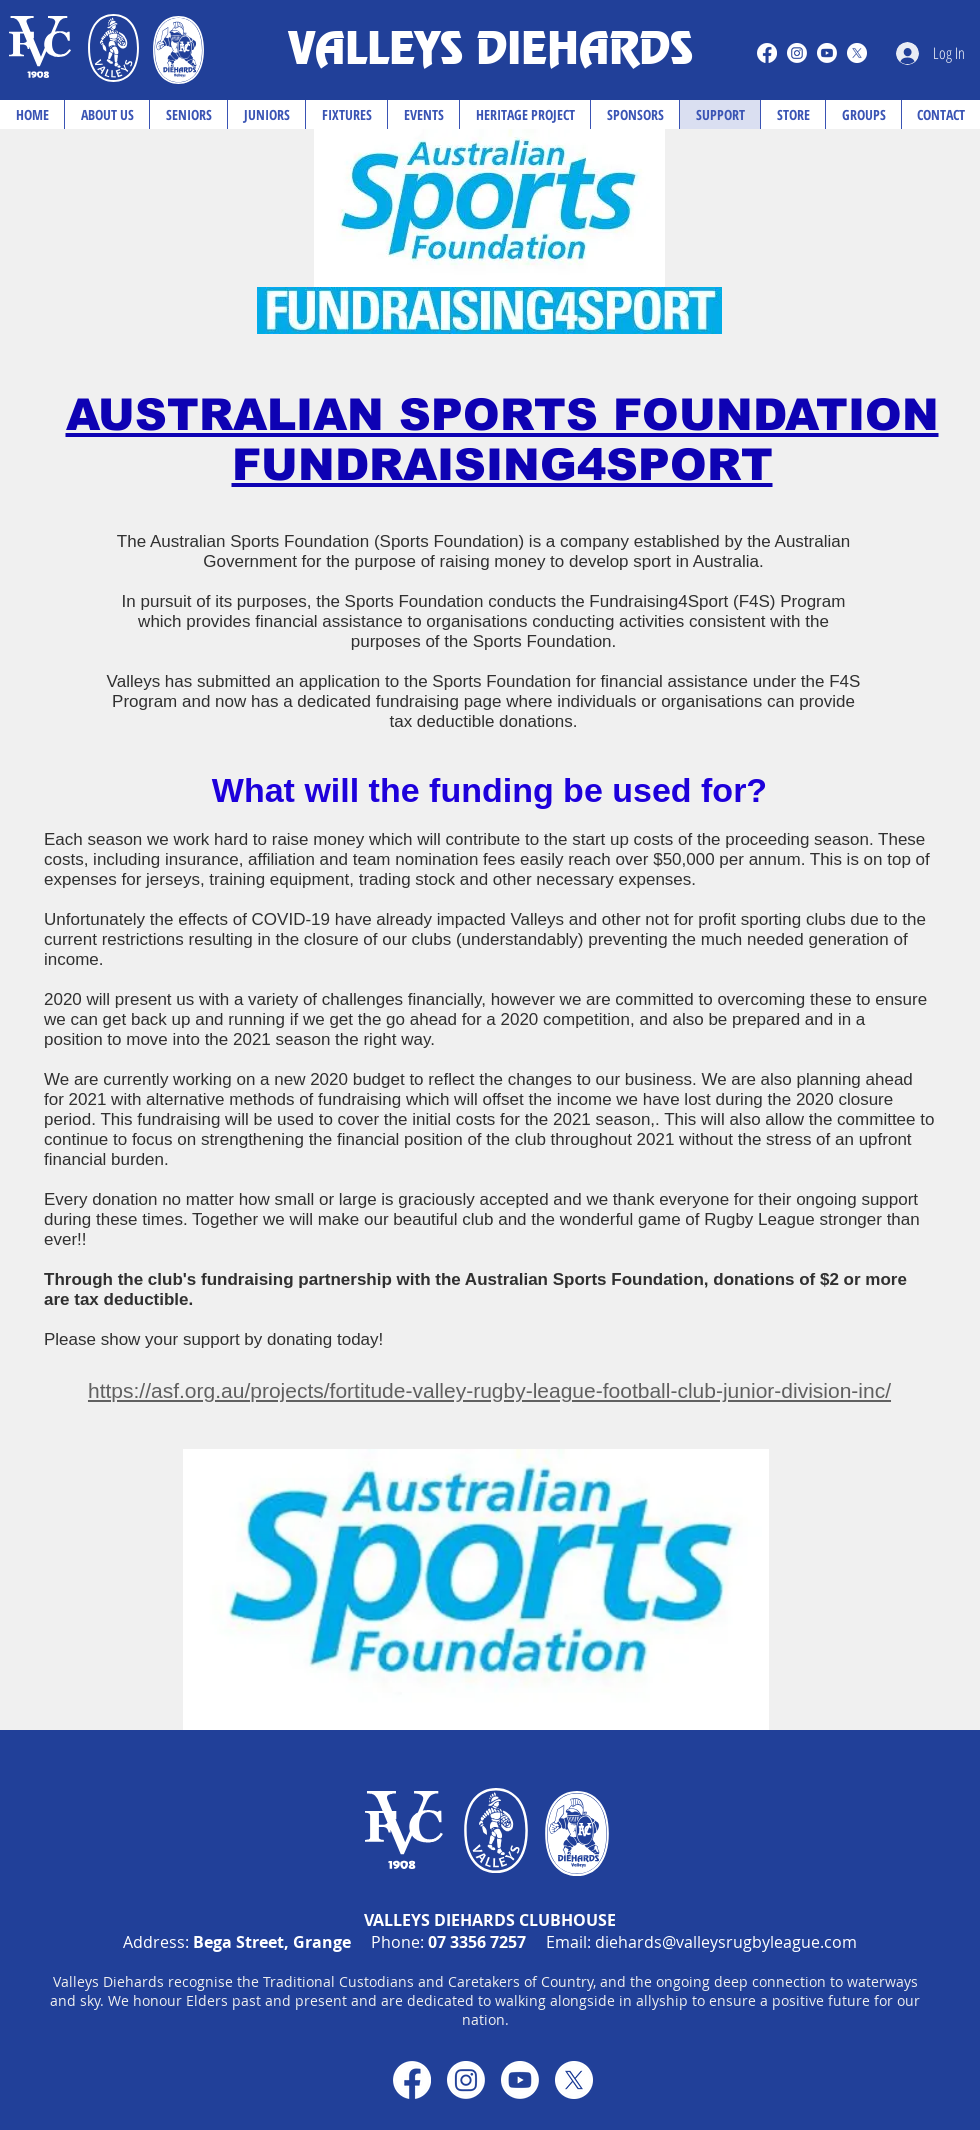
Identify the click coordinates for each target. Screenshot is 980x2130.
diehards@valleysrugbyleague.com (726, 1942)
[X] (857, 53)
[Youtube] (827, 53)
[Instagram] (797, 53)
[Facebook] (767, 53)
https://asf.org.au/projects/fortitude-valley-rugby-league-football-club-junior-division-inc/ (489, 1390)
